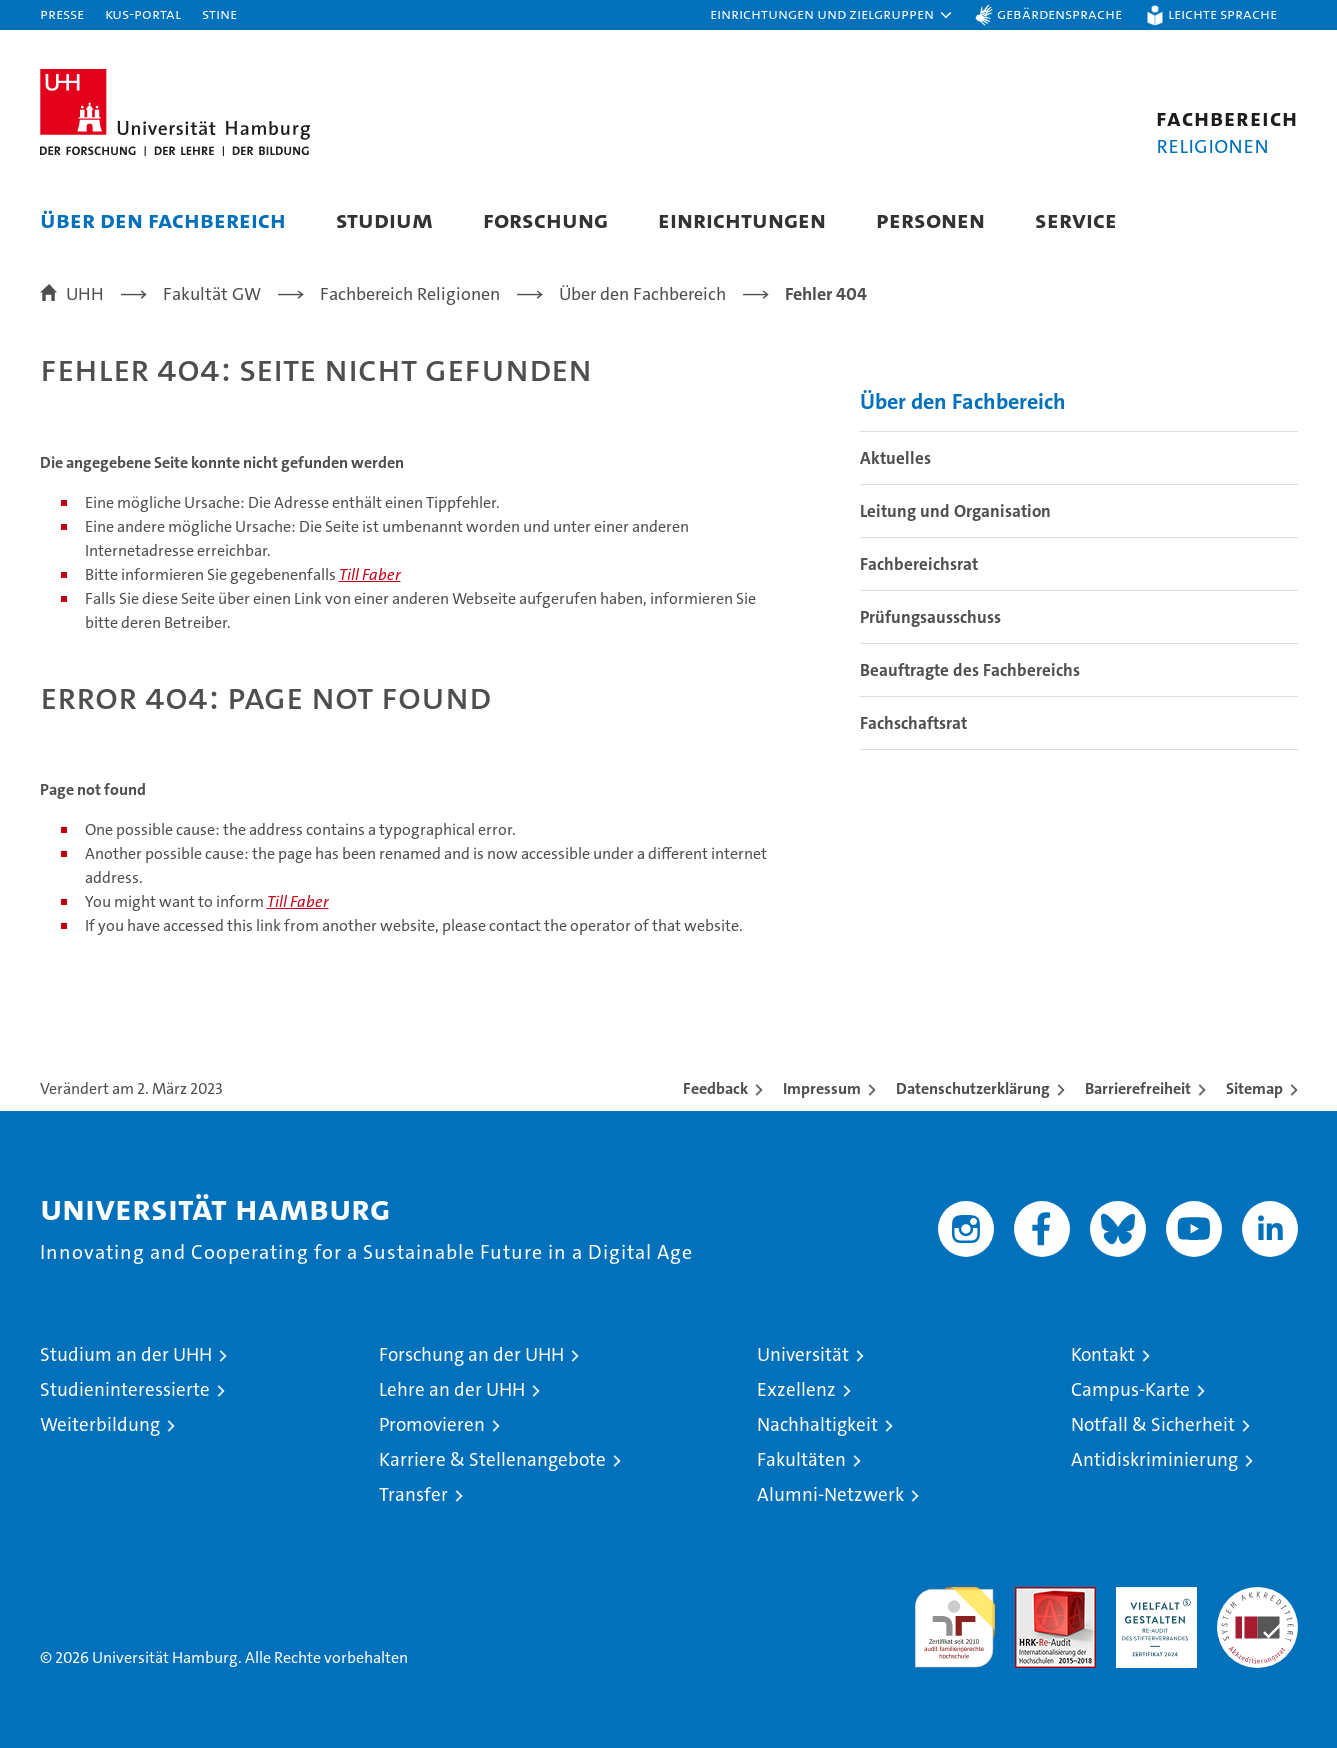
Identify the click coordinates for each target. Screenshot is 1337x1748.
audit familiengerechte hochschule (954, 1618)
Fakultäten (801, 1459)
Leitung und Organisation (955, 511)
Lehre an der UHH (452, 1389)
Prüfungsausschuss (930, 617)
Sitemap (1254, 1088)
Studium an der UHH (126, 1354)
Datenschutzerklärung (973, 1088)
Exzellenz (796, 1389)
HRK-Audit (1151, 1597)
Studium (384, 219)
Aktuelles (895, 458)
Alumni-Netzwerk (830, 1494)
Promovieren (432, 1424)
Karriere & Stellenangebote (492, 1459)
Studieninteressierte (125, 1389)
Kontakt (1103, 1354)
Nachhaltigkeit (817, 1424)
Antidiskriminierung (1154, 1459)
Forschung (545, 219)
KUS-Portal (143, 13)
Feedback (715, 1088)
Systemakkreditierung (1257, 1597)
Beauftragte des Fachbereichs (970, 670)
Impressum (822, 1088)
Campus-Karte (1130, 1389)
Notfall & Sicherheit (1153, 1424)
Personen (930, 219)
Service (1076, 219)
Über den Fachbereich (163, 219)
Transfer (413, 1494)
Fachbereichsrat (919, 564)
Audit (1034, 1597)
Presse (62, 13)
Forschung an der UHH (471, 1354)
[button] (832, 15)
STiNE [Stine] (219, 13)
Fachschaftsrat (913, 723)
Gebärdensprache (1059, 13)
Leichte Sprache (1222, 13)
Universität (803, 1354)
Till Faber (370, 574)
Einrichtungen (742, 219)
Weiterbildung (100, 1424)
